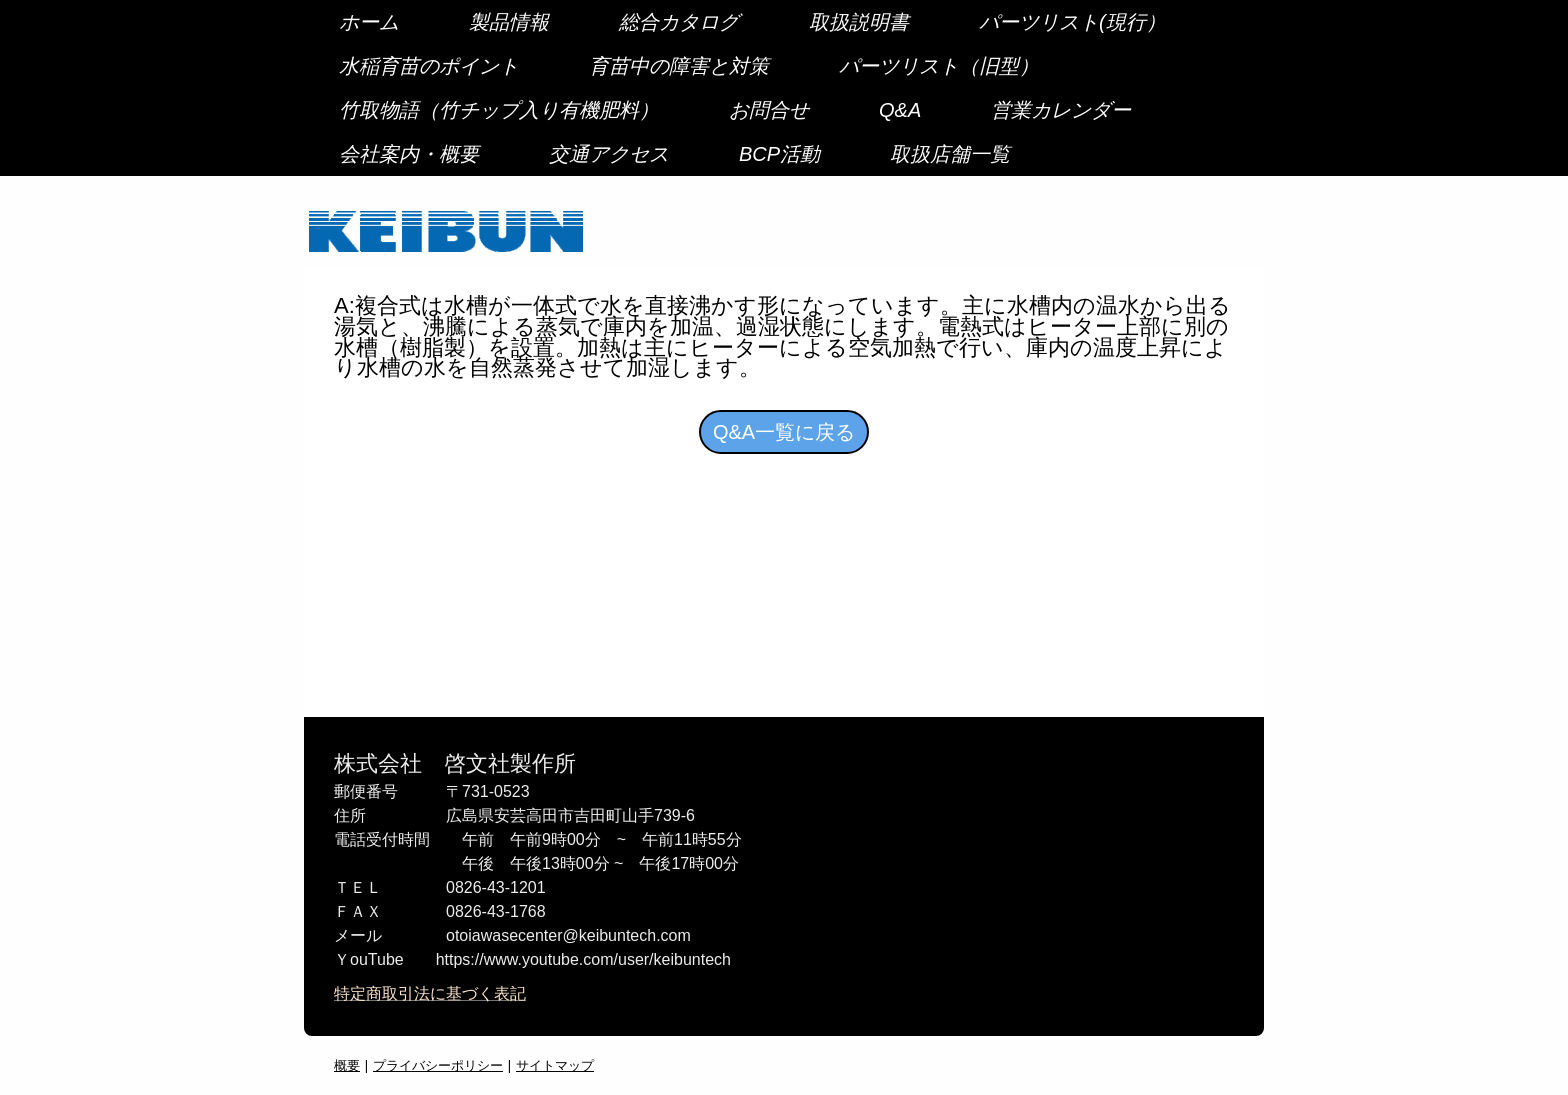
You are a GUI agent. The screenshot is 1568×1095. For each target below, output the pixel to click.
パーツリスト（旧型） (939, 66)
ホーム (369, 22)
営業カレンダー (1061, 110)
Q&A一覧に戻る (784, 432)
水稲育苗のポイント (429, 66)
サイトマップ (555, 1065)
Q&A (900, 110)
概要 (347, 1065)
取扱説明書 (859, 22)
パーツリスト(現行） (1072, 22)
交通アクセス (609, 154)
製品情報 (509, 22)
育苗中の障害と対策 (679, 66)
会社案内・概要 (409, 154)
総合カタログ (679, 22)
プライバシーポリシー (438, 1065)
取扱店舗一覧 (950, 154)
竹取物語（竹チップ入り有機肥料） (499, 110)
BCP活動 (779, 154)
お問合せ (769, 110)
